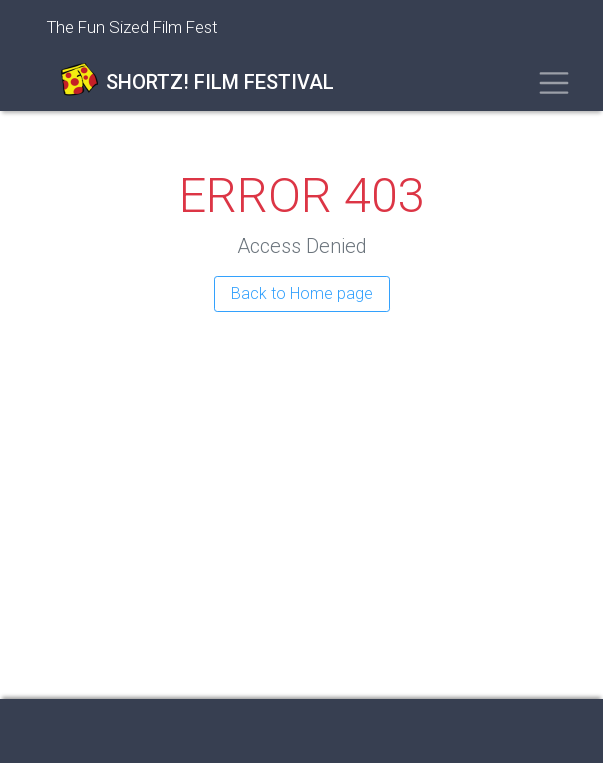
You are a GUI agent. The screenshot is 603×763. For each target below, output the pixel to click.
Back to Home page (302, 293)
